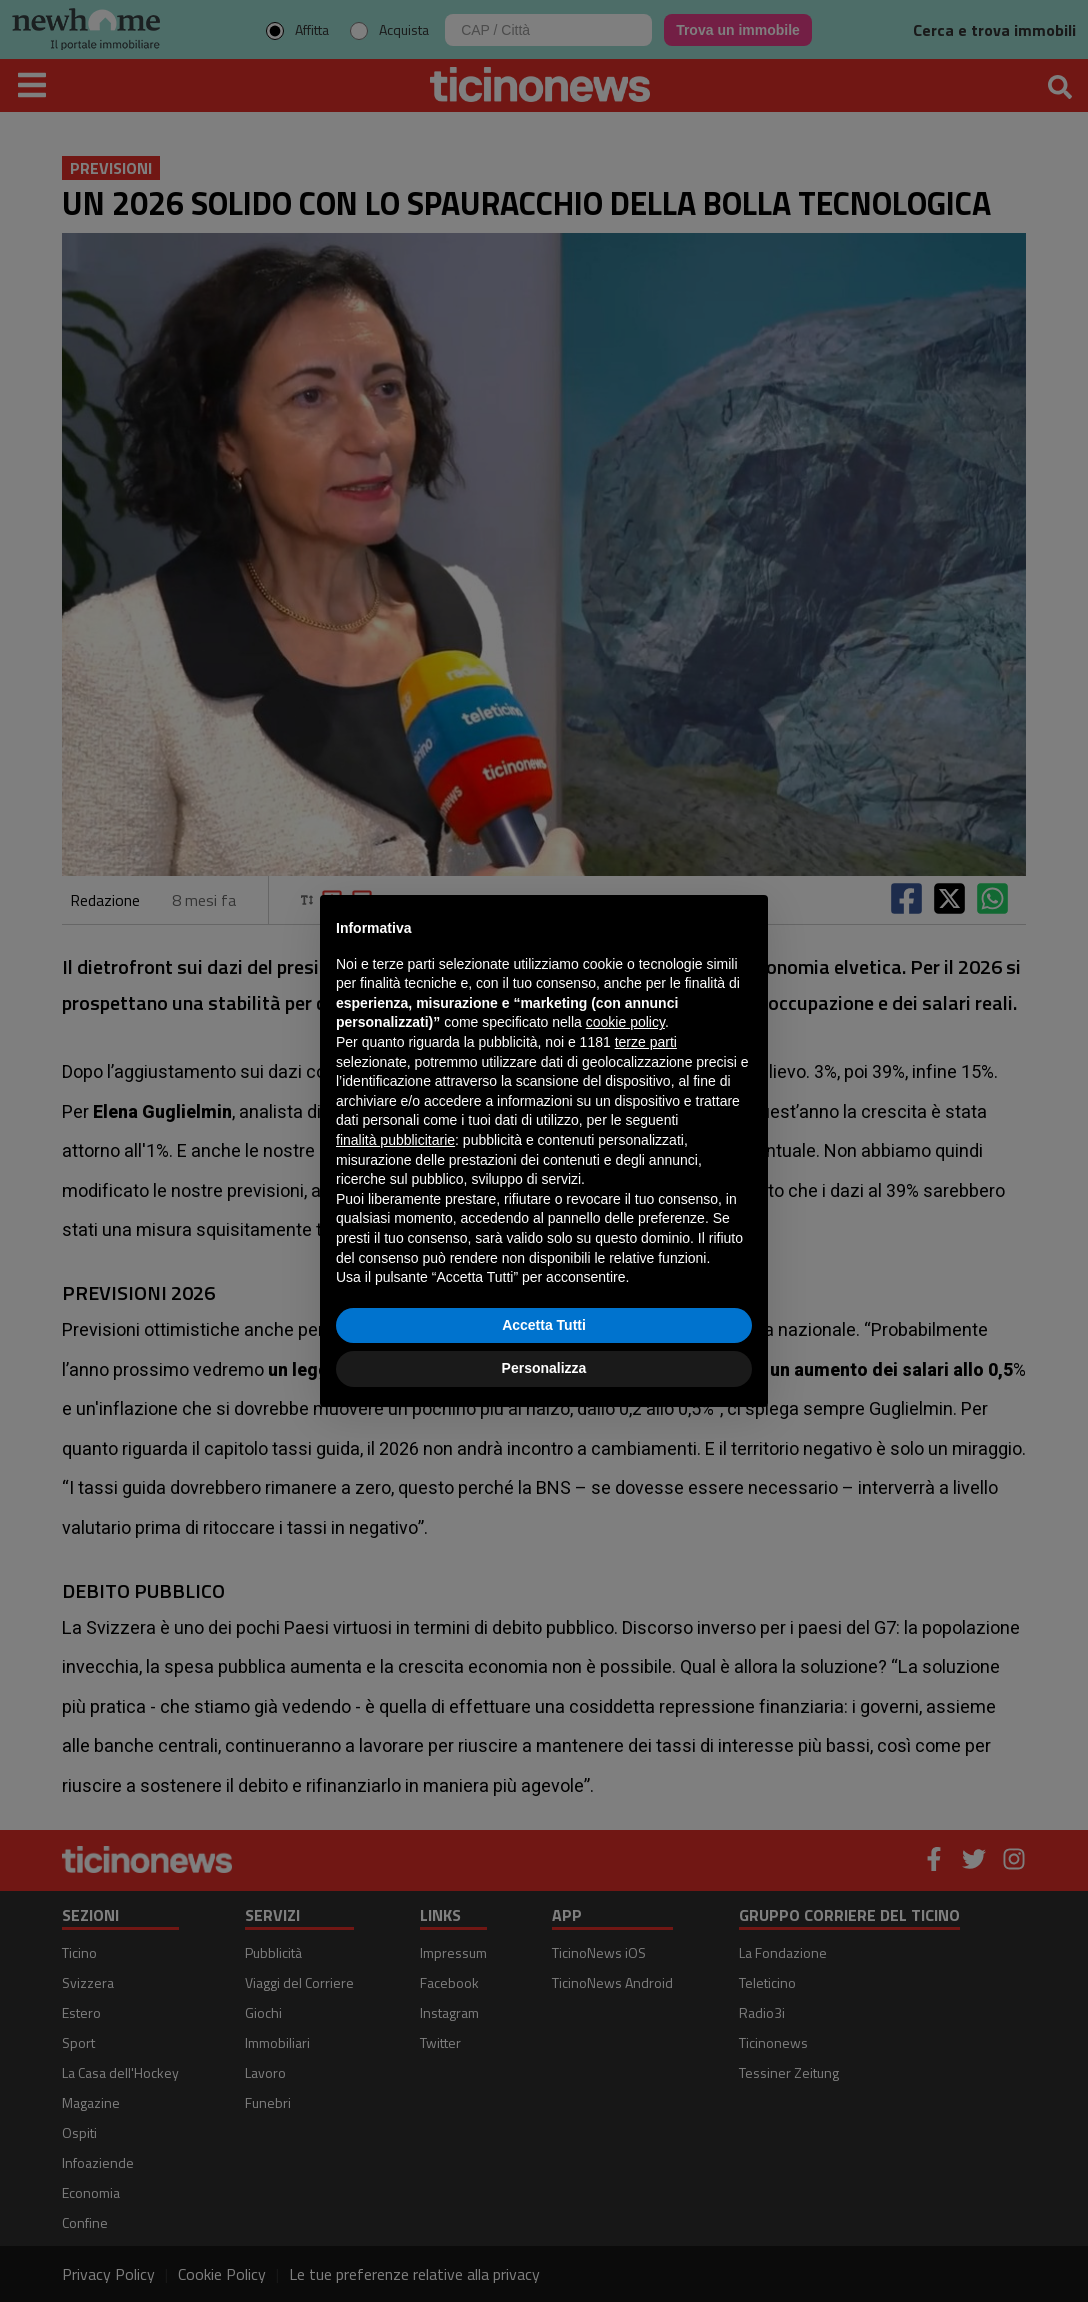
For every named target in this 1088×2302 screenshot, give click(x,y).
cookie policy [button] (625, 1022)
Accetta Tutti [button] (544, 1325)
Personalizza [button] (544, 1368)
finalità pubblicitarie (395, 1140)
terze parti (646, 1042)
